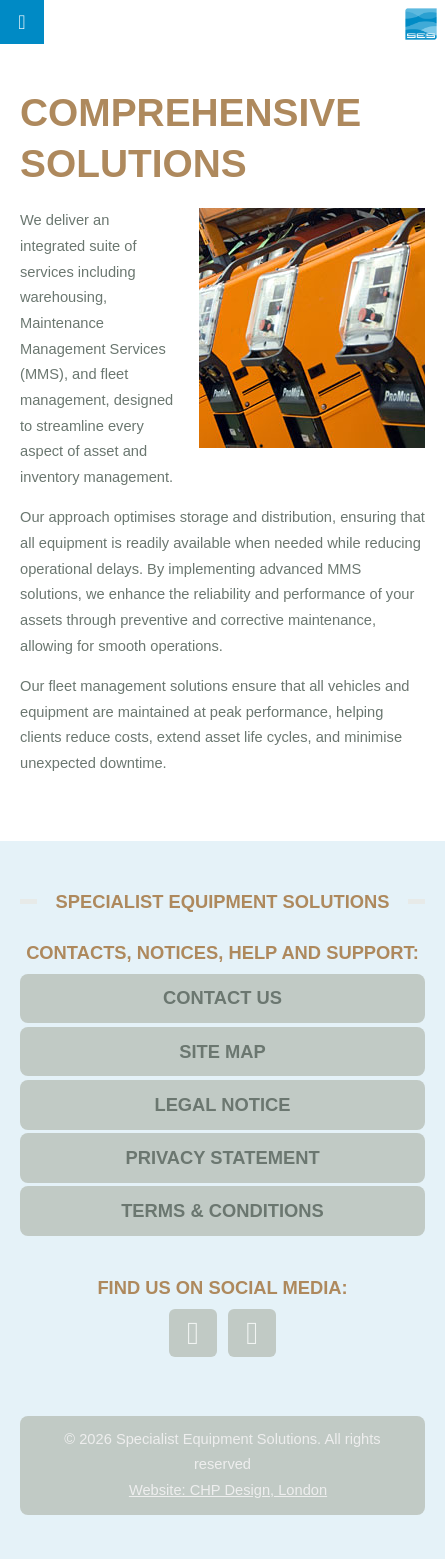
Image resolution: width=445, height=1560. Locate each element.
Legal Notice (222, 1104)
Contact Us (222, 997)
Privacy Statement (222, 1157)
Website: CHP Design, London (228, 1490)
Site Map (222, 1051)
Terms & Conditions (222, 1210)
